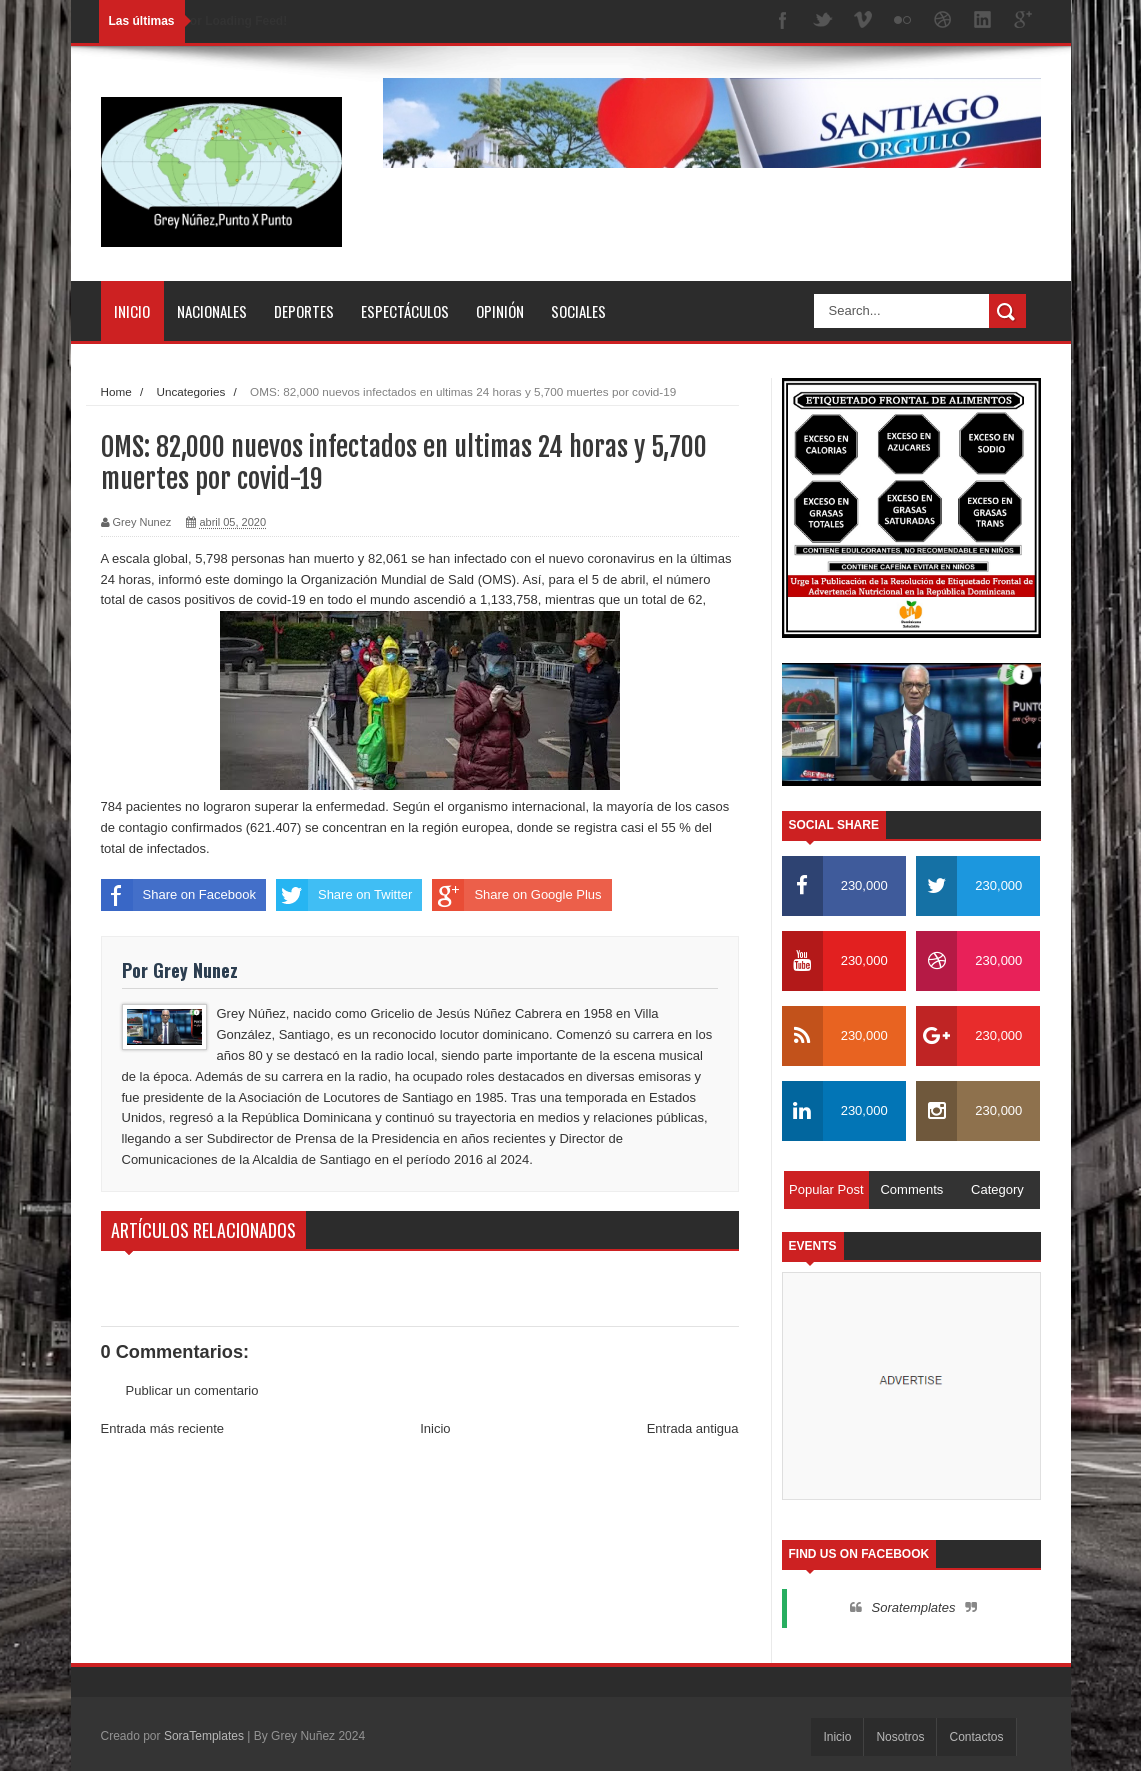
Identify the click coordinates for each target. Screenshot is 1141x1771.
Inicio (132, 311)
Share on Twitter (344, 895)
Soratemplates (914, 1607)
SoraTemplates (204, 1736)
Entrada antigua (693, 1428)
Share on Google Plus (516, 895)
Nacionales (212, 311)
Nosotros (900, 1737)
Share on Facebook (178, 895)
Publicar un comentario (192, 1390)
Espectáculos (405, 311)
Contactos (976, 1737)
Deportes (304, 311)
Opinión (500, 311)
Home (116, 391)
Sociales (578, 311)
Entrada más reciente (163, 1428)
